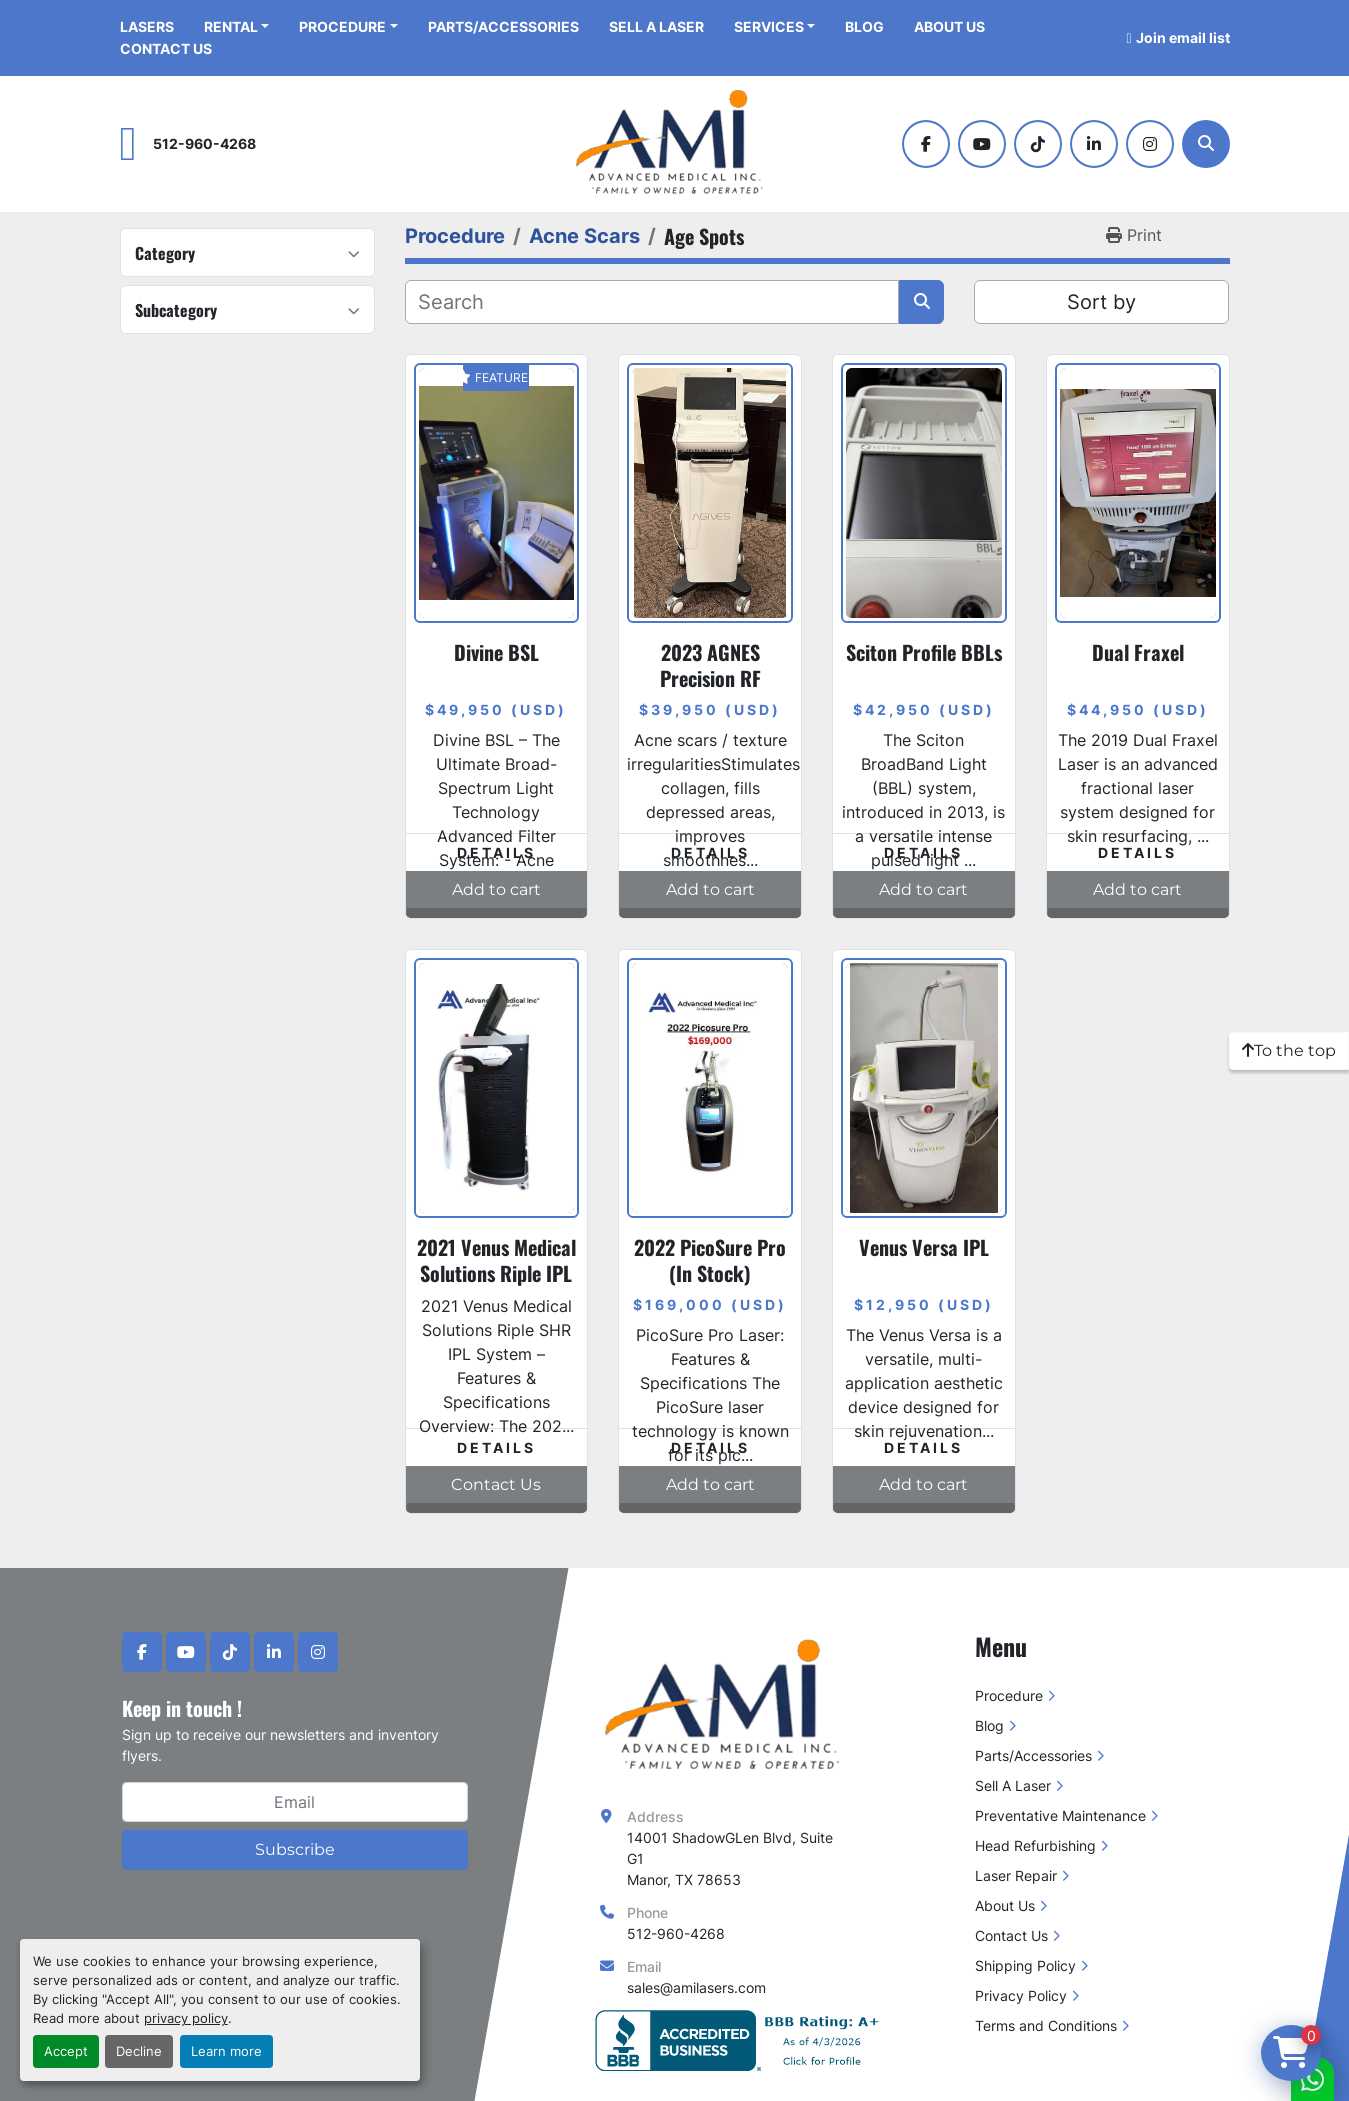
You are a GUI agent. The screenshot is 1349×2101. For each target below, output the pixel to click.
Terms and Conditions (1046, 2025)
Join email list (1183, 37)
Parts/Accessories (503, 26)
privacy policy (186, 2018)
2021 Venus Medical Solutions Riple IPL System (496, 1273)
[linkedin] (1094, 144)
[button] (348, 26)
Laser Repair (1016, 1875)
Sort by (1101, 302)
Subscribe (295, 1849)
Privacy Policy (1021, 1995)
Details (496, 852)
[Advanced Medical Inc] (728, 1705)
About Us (949, 26)
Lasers (147, 26)
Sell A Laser (656, 26)
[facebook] (926, 144)
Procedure (342, 26)
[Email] (295, 1802)
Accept (66, 2051)
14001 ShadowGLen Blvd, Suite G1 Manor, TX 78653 (732, 1858)
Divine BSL (496, 652)
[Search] (1206, 144)
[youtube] (982, 144)
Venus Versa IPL (924, 1247)
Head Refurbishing (1035, 1845)
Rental (231, 26)
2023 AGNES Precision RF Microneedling (710, 678)
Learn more (226, 2051)
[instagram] (1150, 144)
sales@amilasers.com (696, 1987)
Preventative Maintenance (1060, 1815)
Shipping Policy (1025, 1965)
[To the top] (1289, 1051)
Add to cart (496, 889)
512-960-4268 (204, 143)
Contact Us (166, 48)
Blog (864, 26)
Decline (139, 2051)
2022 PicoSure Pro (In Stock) (710, 1260)
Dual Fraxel (1138, 652)
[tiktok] (1038, 144)
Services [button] (769, 26)
